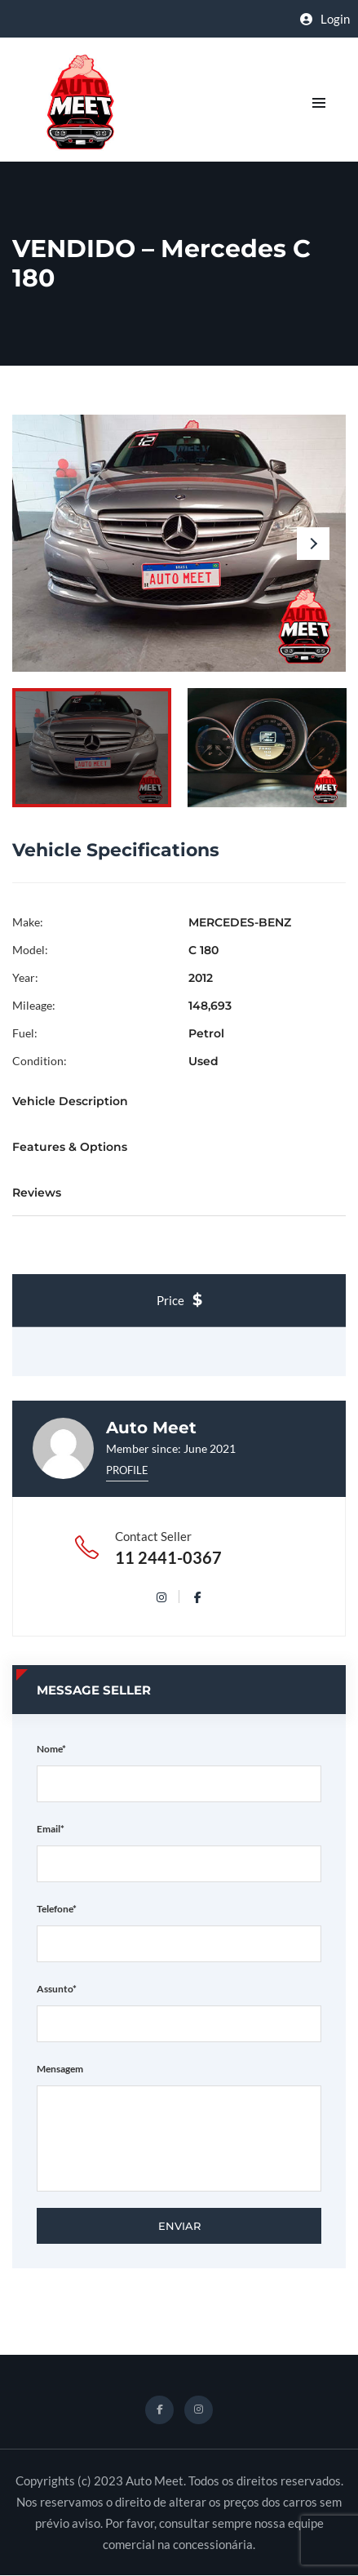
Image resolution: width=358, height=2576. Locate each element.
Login (325, 18)
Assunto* (57, 1989)
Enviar (179, 2225)
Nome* (51, 1749)
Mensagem (60, 2069)
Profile (127, 1470)
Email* (50, 1829)
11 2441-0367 (168, 1557)
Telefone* (57, 1909)
